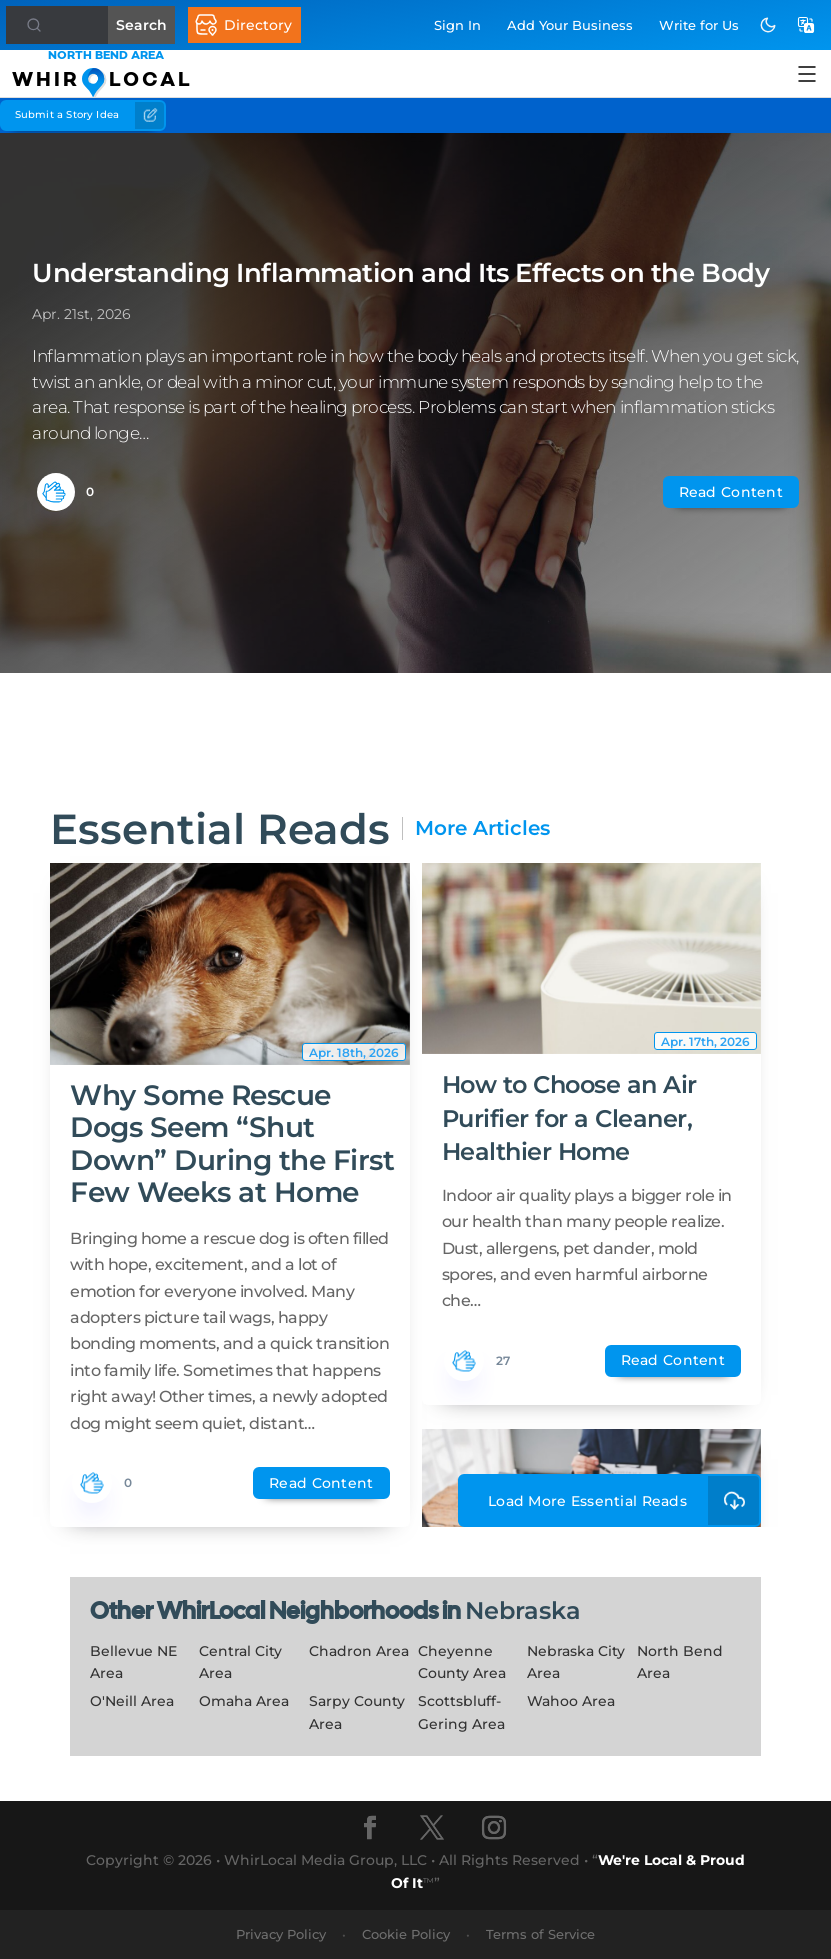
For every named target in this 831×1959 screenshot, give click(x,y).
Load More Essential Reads (624, 1500)
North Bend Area (680, 1662)
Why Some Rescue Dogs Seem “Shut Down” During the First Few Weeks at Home (232, 1143)
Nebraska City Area (576, 1662)
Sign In (457, 25)
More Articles (482, 828)
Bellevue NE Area (133, 1662)
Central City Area (240, 1662)
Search (150, 25)
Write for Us (699, 25)
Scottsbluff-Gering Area (461, 1712)
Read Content (731, 492)
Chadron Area (359, 1651)
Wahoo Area (571, 1701)
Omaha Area (244, 1701)
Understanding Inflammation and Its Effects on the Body (400, 273)
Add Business (570, 25)
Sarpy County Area (357, 1712)
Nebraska (523, 1610)
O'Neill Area (132, 1701)
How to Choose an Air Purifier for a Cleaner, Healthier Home (569, 1118)
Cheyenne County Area (462, 1662)
